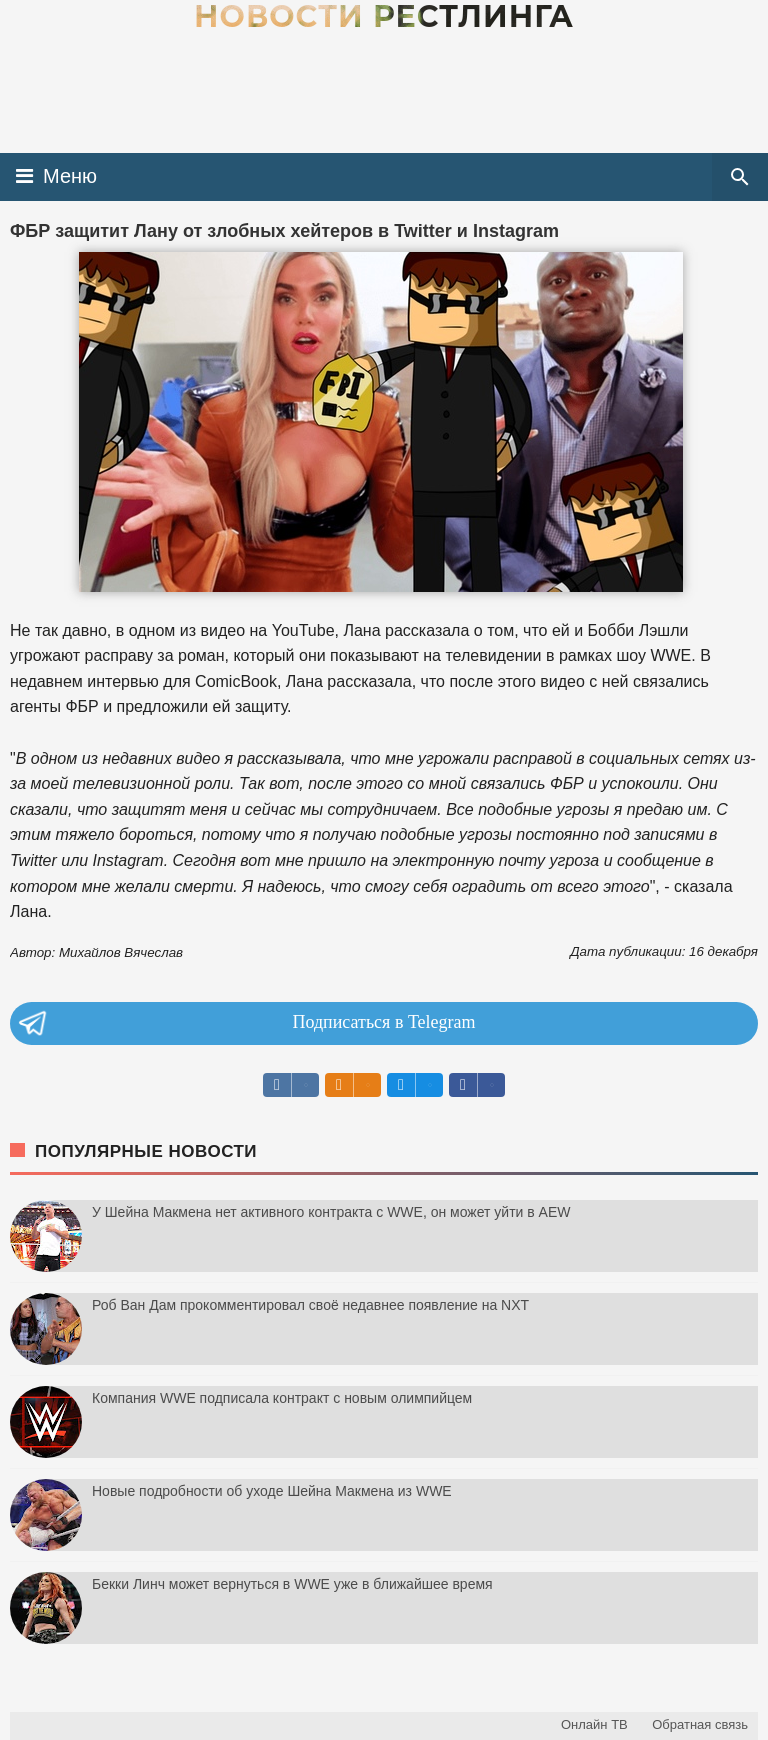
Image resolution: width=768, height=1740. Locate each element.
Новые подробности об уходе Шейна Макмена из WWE (272, 1491)
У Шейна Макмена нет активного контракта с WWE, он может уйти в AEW (331, 1212)
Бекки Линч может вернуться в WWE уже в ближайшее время (292, 1584)
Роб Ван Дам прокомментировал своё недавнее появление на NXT (310, 1305)
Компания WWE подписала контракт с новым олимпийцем (282, 1398)
